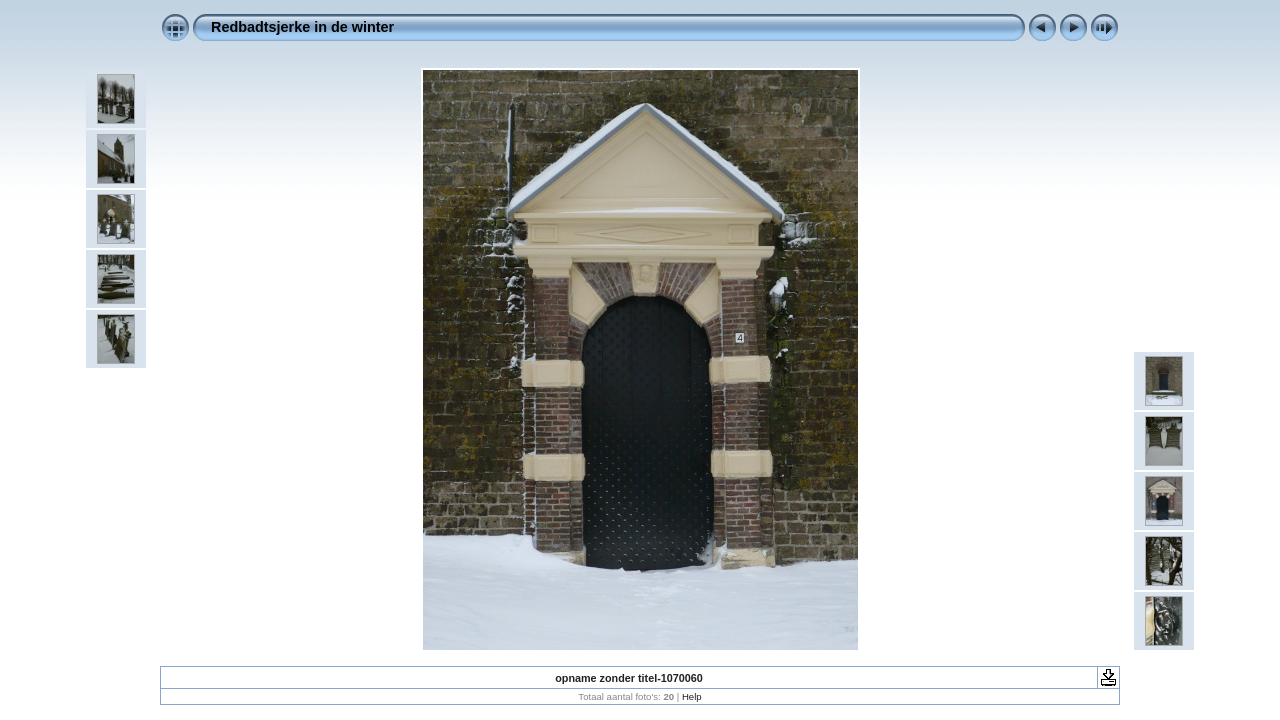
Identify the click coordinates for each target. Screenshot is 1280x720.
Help (692, 696)
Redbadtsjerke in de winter (302, 27)
